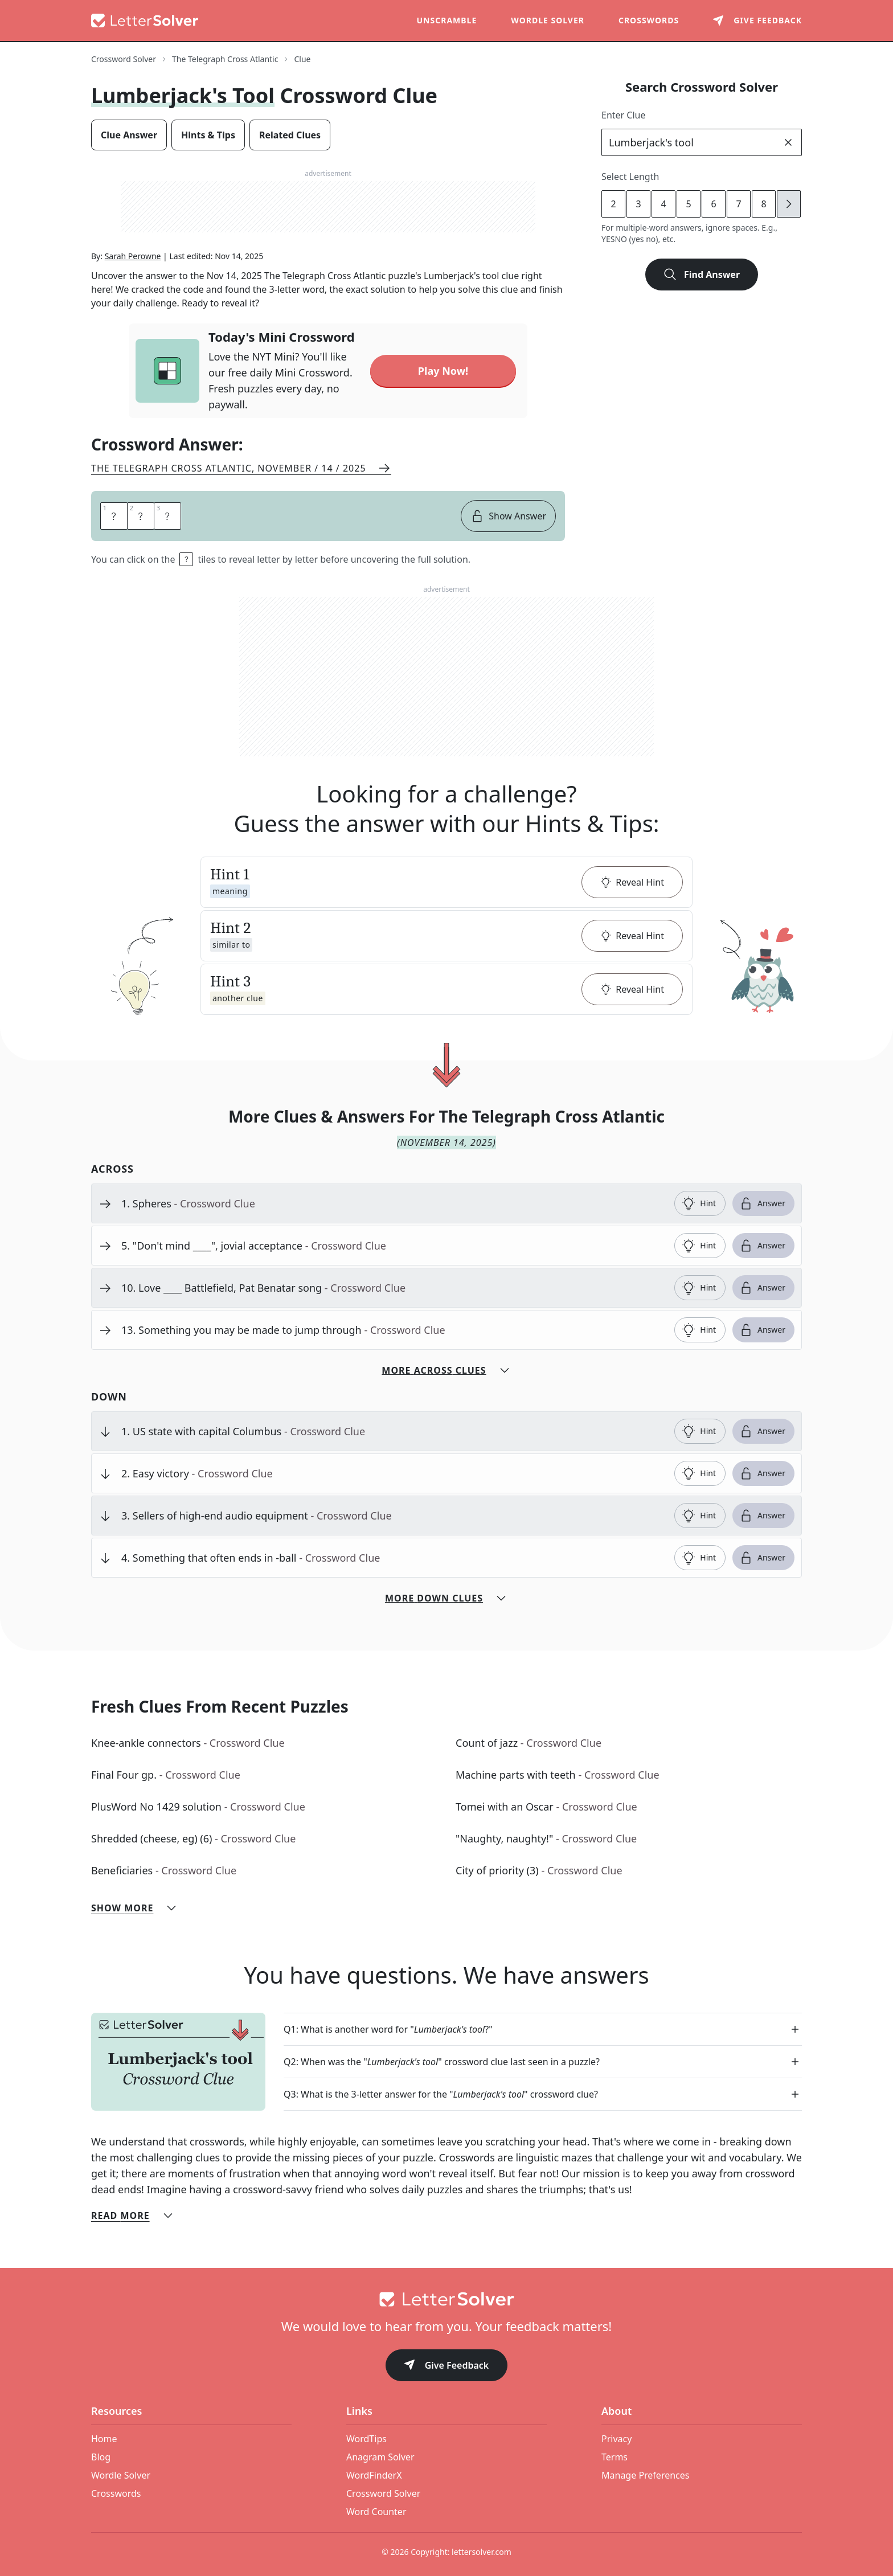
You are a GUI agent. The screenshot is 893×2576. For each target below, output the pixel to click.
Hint (699, 1187)
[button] (446, 866)
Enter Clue (623, 115)
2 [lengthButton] (613, 204)
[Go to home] (446, 2283)
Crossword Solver (383, 2477)
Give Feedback (446, 2350)
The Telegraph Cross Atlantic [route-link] (225, 59)
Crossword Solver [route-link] (123, 59)
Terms (614, 2441)
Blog (100, 2441)
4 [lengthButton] (663, 204)
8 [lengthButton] (763, 204)
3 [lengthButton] (638, 204)
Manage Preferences (645, 2459)
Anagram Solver (380, 2441)
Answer (762, 1187)
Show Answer (508, 500)
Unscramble (447, 20)
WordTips (366, 2423)
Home (104, 2423)
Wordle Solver (547, 20)
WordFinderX (374, 2459)
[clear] (788, 142)
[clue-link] (393, 1187)
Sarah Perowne (133, 256)
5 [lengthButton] (688, 204)
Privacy (616, 2423)
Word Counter (376, 2495)
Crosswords (648, 20)
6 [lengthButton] (713, 204)
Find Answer (701, 274)
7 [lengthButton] (738, 204)
